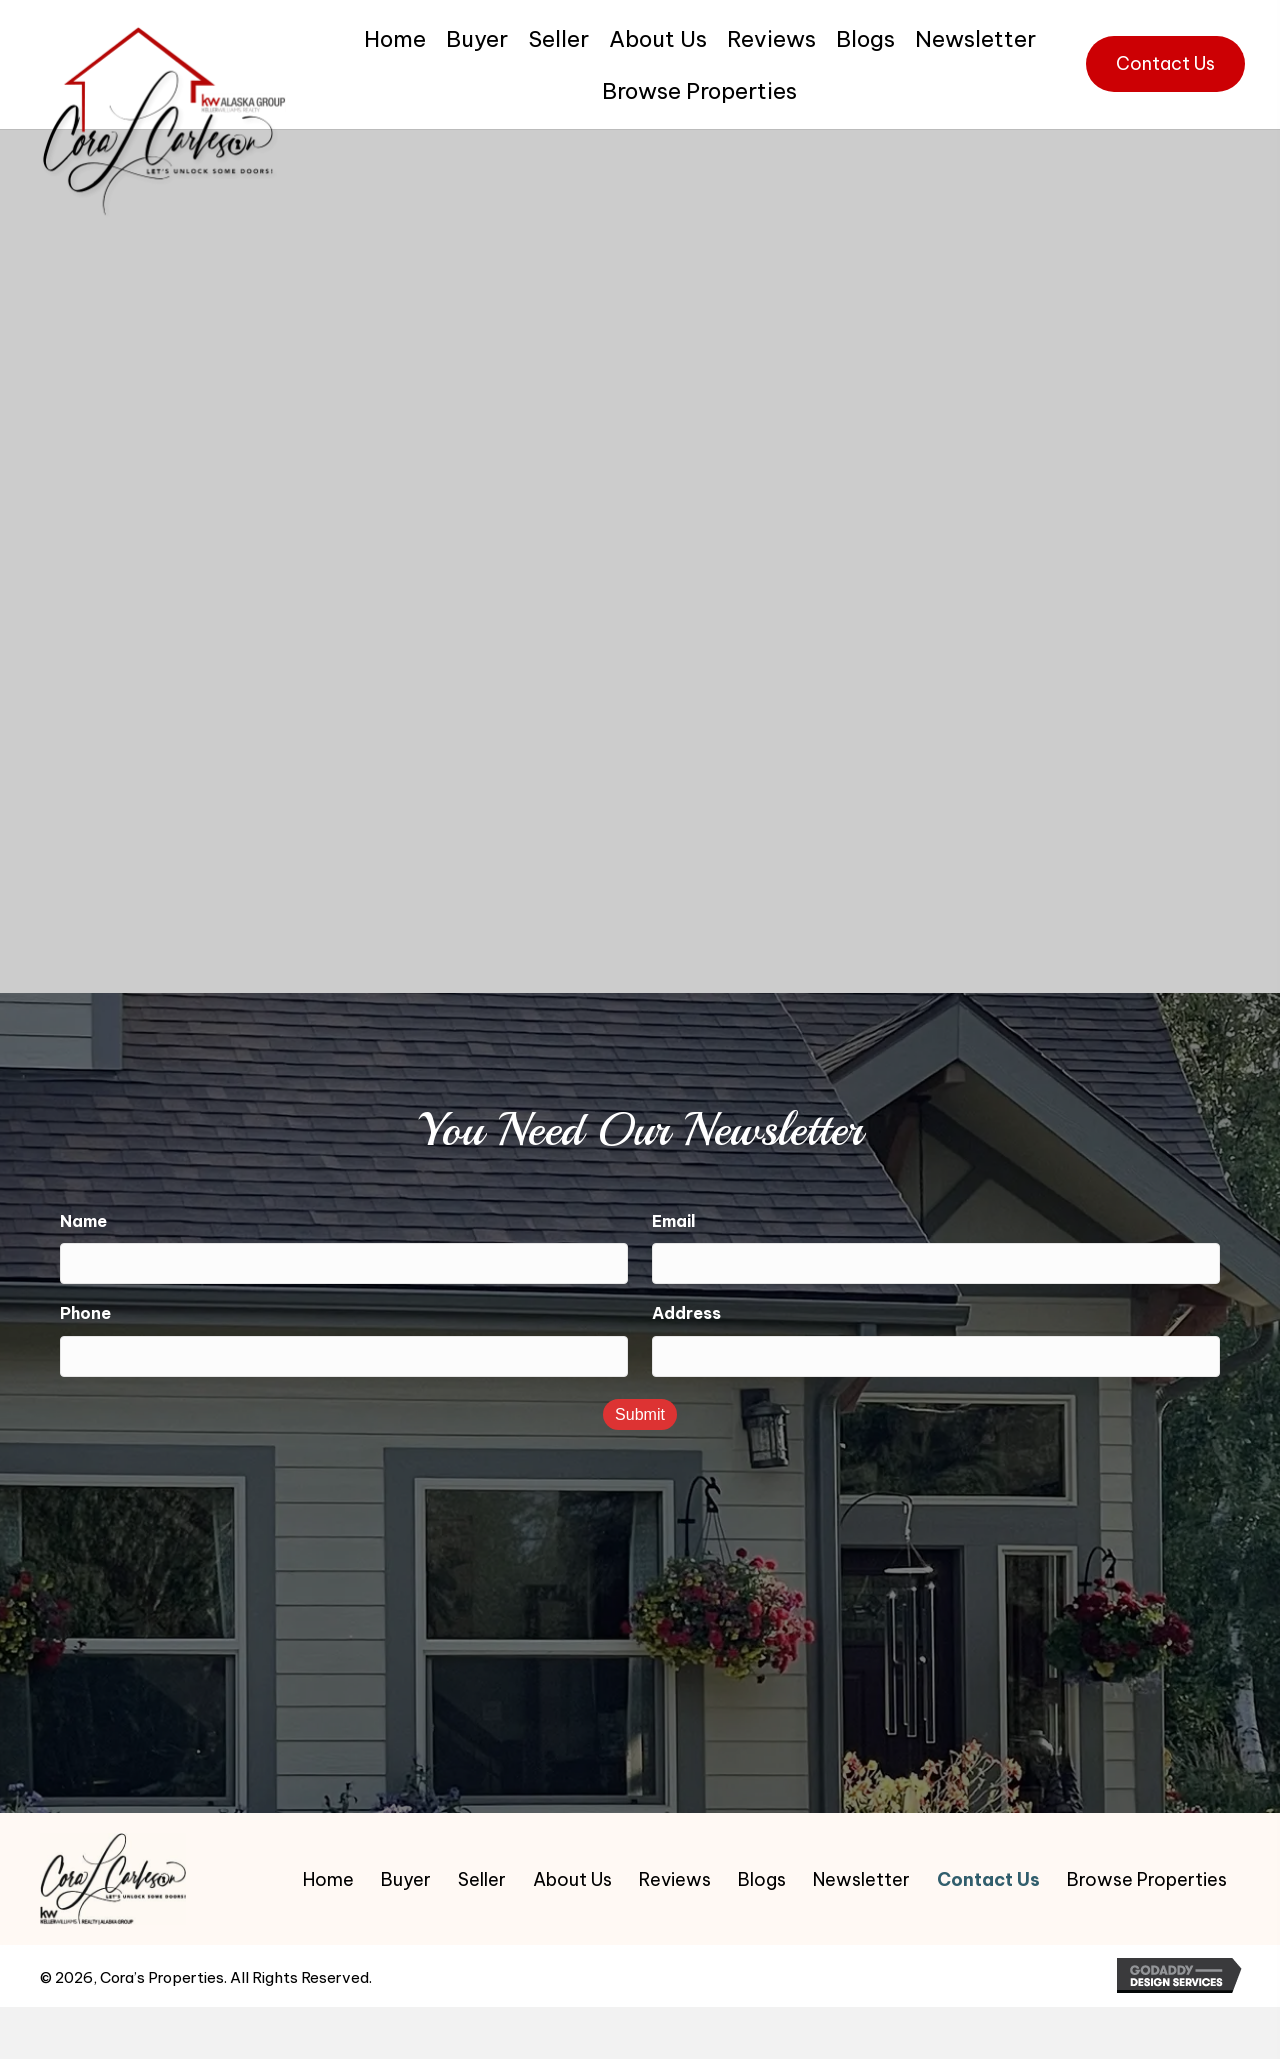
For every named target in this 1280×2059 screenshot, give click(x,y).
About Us (572, 1878)
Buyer (406, 1878)
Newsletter (861, 1878)
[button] (1165, 64)
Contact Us (988, 1878)
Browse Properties (1147, 1878)
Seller (482, 1878)
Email (674, 1220)
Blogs (762, 1878)
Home (328, 1878)
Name (83, 1220)
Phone (85, 1310)
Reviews (675, 1878)
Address (686, 1310)
